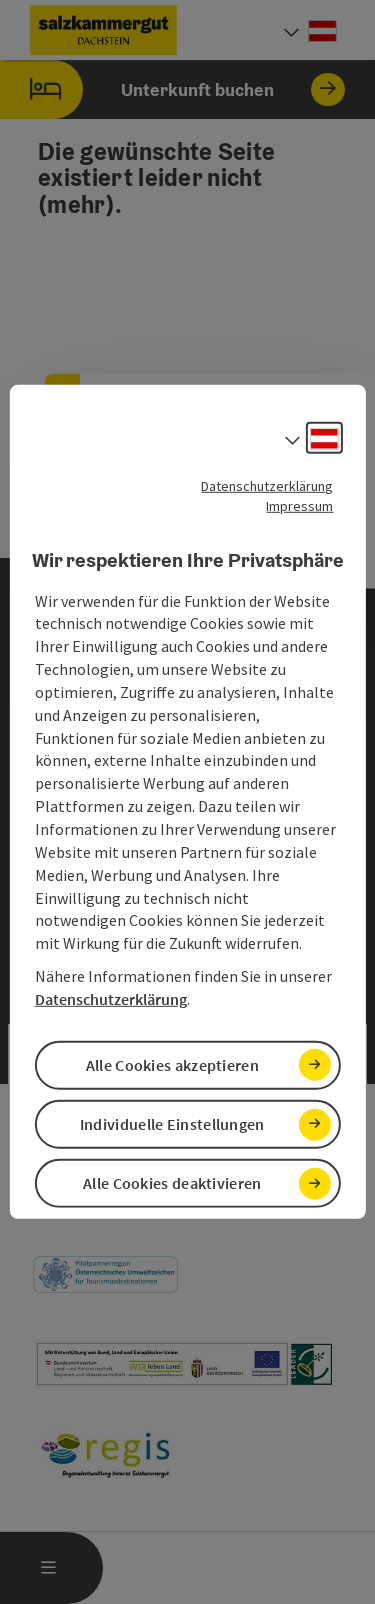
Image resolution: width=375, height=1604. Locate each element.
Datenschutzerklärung (267, 486)
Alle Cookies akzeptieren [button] (172, 1065)
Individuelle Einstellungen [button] (172, 1124)
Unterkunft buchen (172, 89)
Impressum (299, 506)
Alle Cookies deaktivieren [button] (172, 1183)
